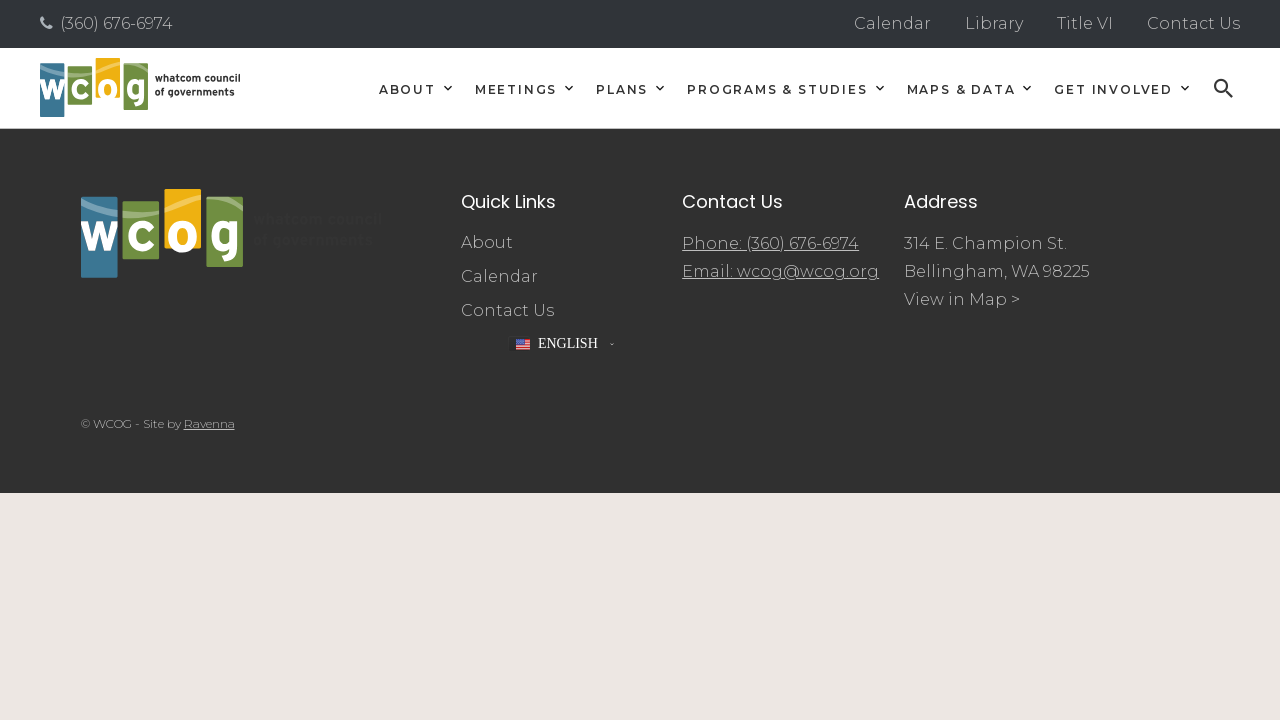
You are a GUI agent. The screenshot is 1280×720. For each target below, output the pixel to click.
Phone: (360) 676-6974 (770, 243)
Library (994, 23)
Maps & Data (961, 90)
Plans (622, 90)
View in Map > (962, 299)
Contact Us (1193, 23)
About (407, 90)
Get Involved (1113, 90)
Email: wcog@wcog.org (780, 271)
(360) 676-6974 (116, 23)
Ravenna (209, 423)
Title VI (1085, 23)
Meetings (516, 90)
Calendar (892, 23)
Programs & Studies (777, 90)
